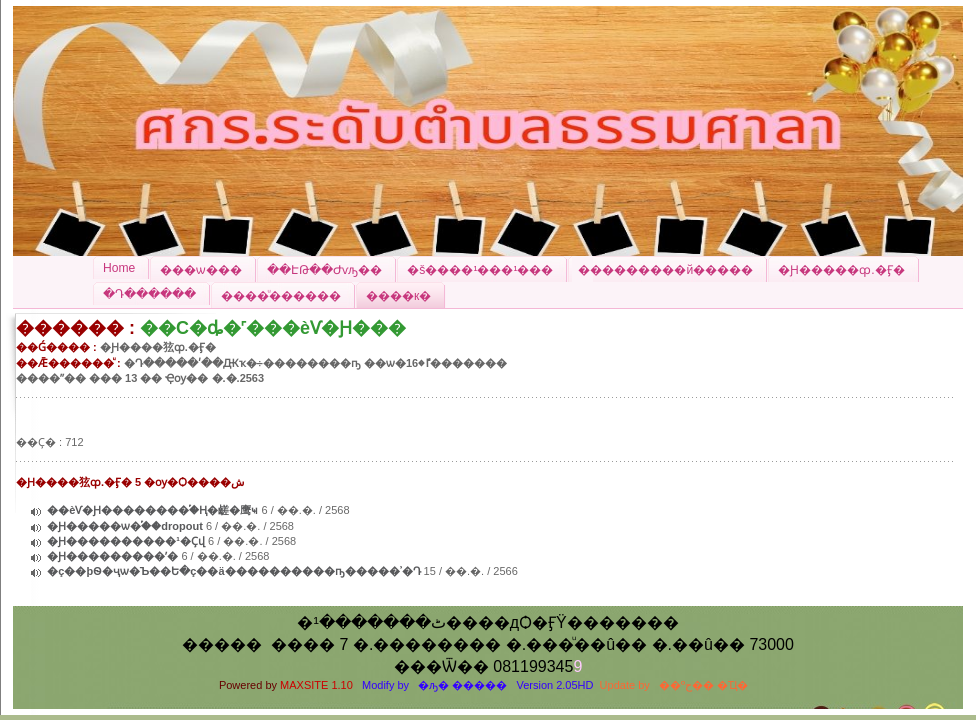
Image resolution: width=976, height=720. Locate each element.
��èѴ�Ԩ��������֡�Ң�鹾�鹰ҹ (152, 510)
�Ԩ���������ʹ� (112, 556)
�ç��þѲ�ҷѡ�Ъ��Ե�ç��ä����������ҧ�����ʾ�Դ (233, 571)
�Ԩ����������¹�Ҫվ (127, 541)
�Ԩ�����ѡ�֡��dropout (125, 526)
